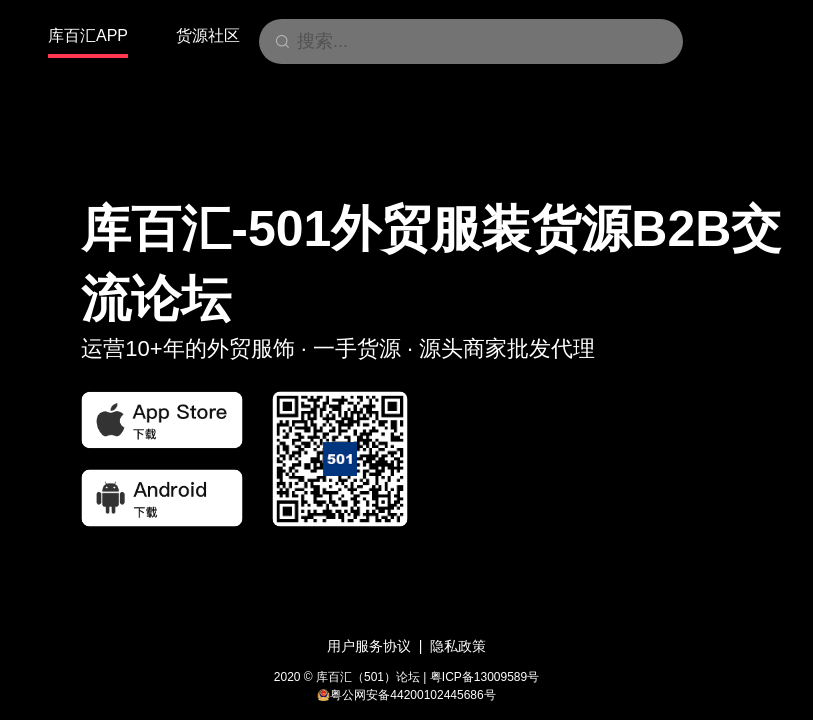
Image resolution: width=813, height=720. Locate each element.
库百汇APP (88, 35)
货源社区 (208, 35)
